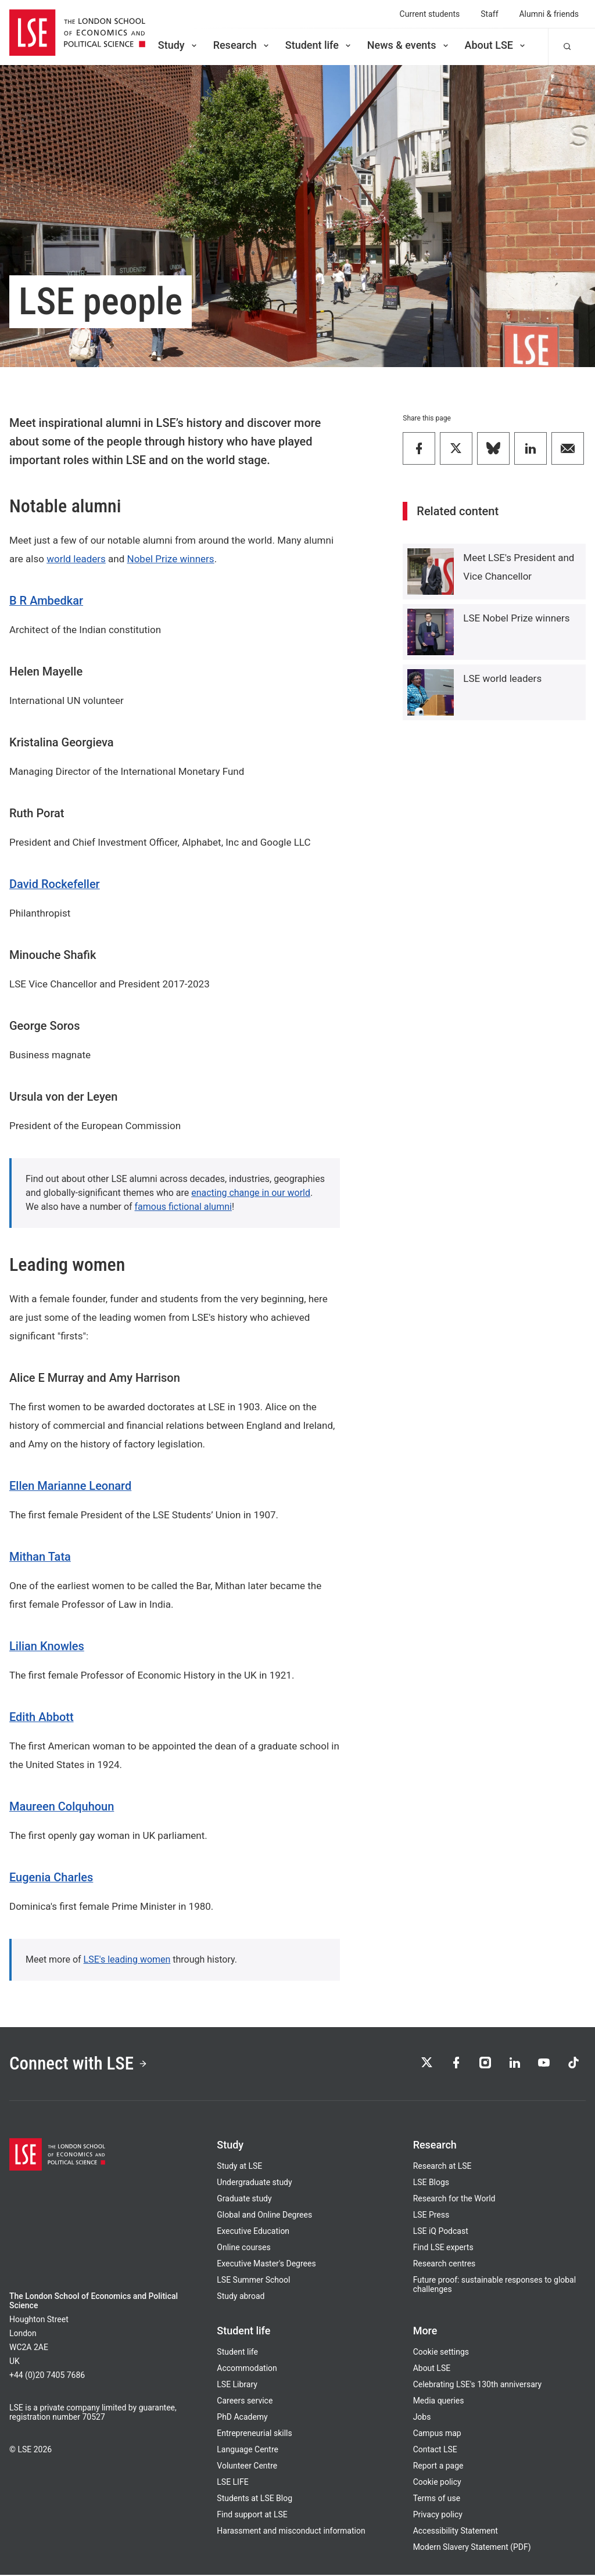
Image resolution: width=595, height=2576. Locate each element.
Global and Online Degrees (264, 2216)
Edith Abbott (41, 1717)
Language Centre (247, 2450)
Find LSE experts (443, 2248)
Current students (430, 14)
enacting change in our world (250, 1192)
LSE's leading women (127, 1959)
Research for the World (454, 2199)
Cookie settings (441, 2353)
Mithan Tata (40, 1557)
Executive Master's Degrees (266, 2264)
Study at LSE (239, 2167)
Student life (319, 45)
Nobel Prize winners (170, 559)
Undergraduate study (254, 2183)
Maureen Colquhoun (61, 1806)
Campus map (437, 2434)
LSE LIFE (232, 2483)
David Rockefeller (54, 884)
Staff (489, 14)
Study (178, 45)
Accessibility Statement (455, 2532)
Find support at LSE (252, 2515)
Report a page (438, 2466)
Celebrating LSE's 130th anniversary (477, 2385)
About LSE (496, 45)
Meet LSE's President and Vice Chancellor (518, 567)
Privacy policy (438, 2515)
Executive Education (253, 2232)
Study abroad (240, 2297)
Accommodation (247, 2369)
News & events (408, 45)
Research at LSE (442, 2167)
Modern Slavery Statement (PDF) (472, 2548)
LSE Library (237, 2385)
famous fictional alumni (183, 1206)
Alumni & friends (549, 14)
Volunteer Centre (247, 2466)
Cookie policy (437, 2483)
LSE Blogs (431, 2183)
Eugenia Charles (51, 1877)
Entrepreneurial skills (254, 2434)
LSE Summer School (253, 2281)
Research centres (444, 2264)
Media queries (438, 2401)
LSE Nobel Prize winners (516, 618)
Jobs (422, 2418)
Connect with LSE (80, 2064)
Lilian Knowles (46, 1646)
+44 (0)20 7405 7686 (47, 2376)
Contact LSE (435, 2450)
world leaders (76, 559)
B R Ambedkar (46, 601)
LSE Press (431, 2216)
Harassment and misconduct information (291, 2532)
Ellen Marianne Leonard (70, 1486)
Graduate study (244, 2199)
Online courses (243, 2248)
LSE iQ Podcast (440, 2232)
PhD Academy (242, 2418)
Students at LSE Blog (254, 2499)
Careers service (245, 2401)
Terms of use (436, 2499)
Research (242, 45)
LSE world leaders (502, 678)
